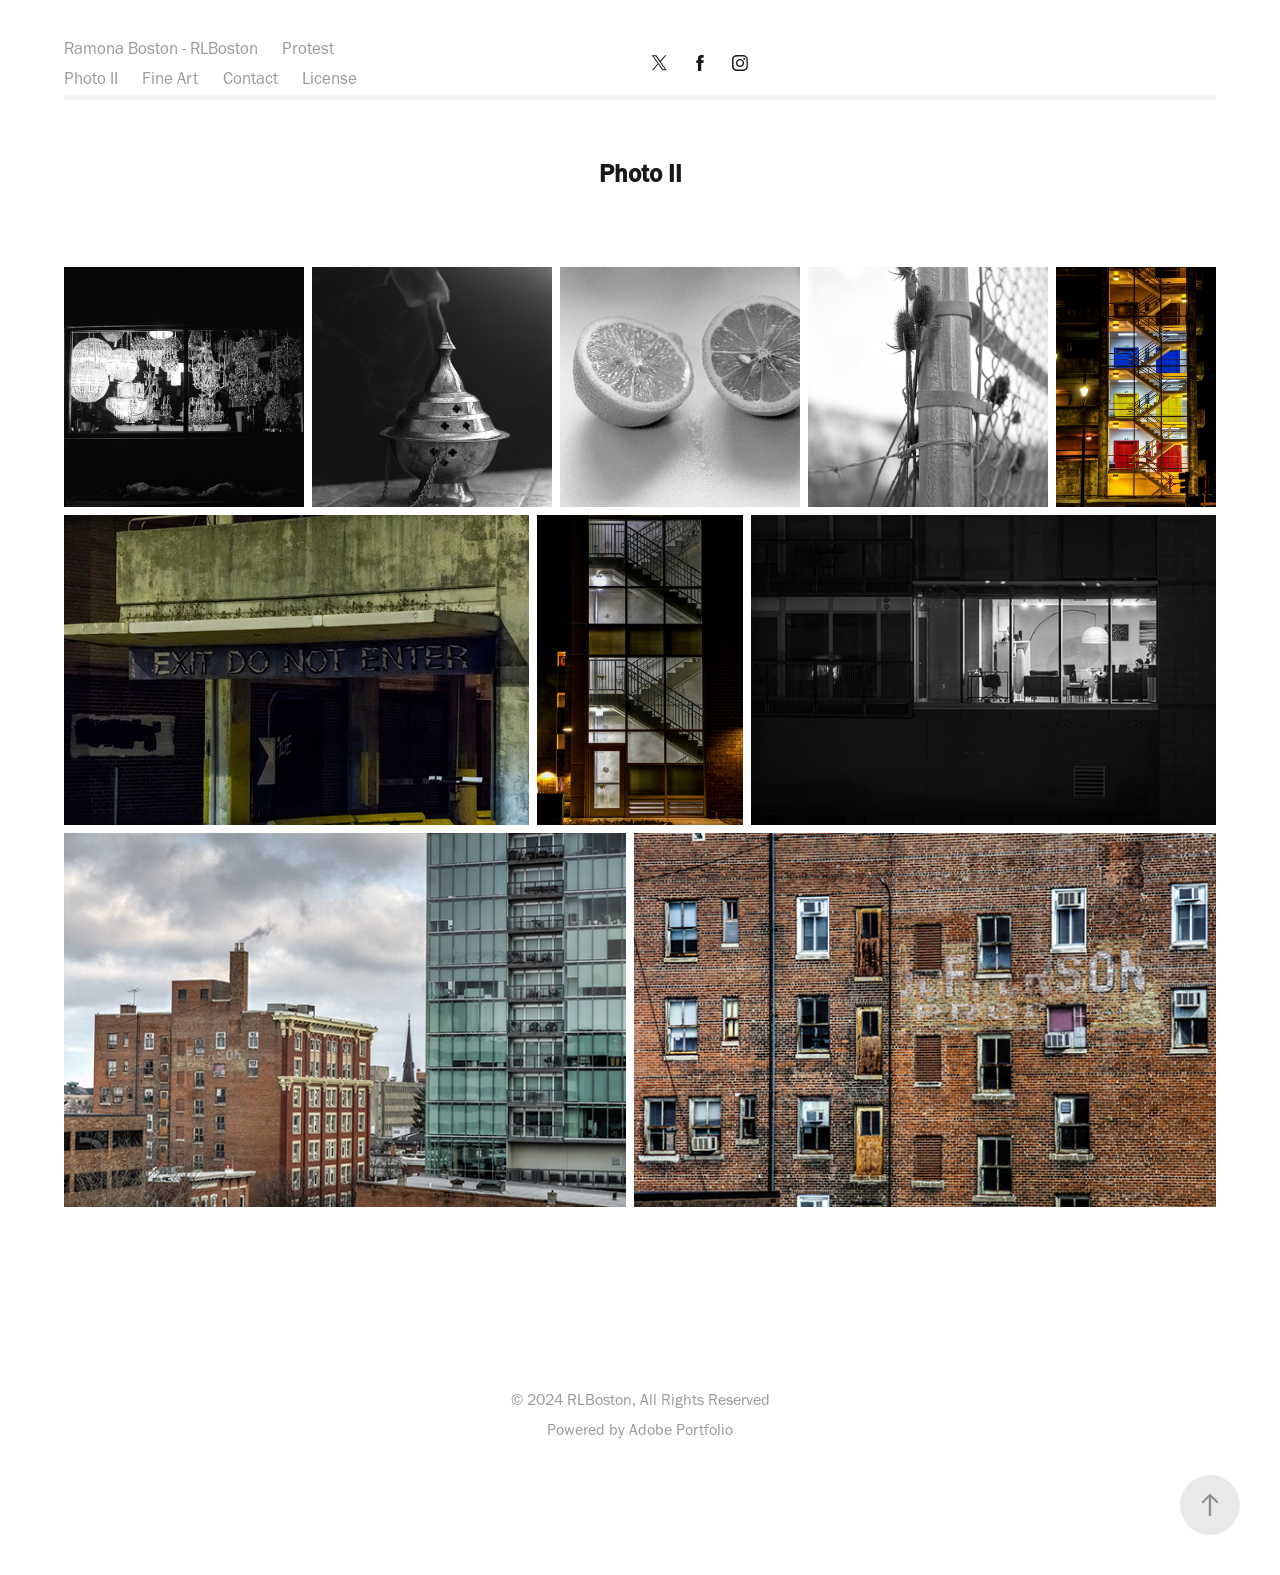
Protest (308, 48)
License (329, 78)
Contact (250, 78)
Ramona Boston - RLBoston (161, 48)
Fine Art (170, 78)
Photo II (91, 78)
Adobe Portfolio (681, 1429)
